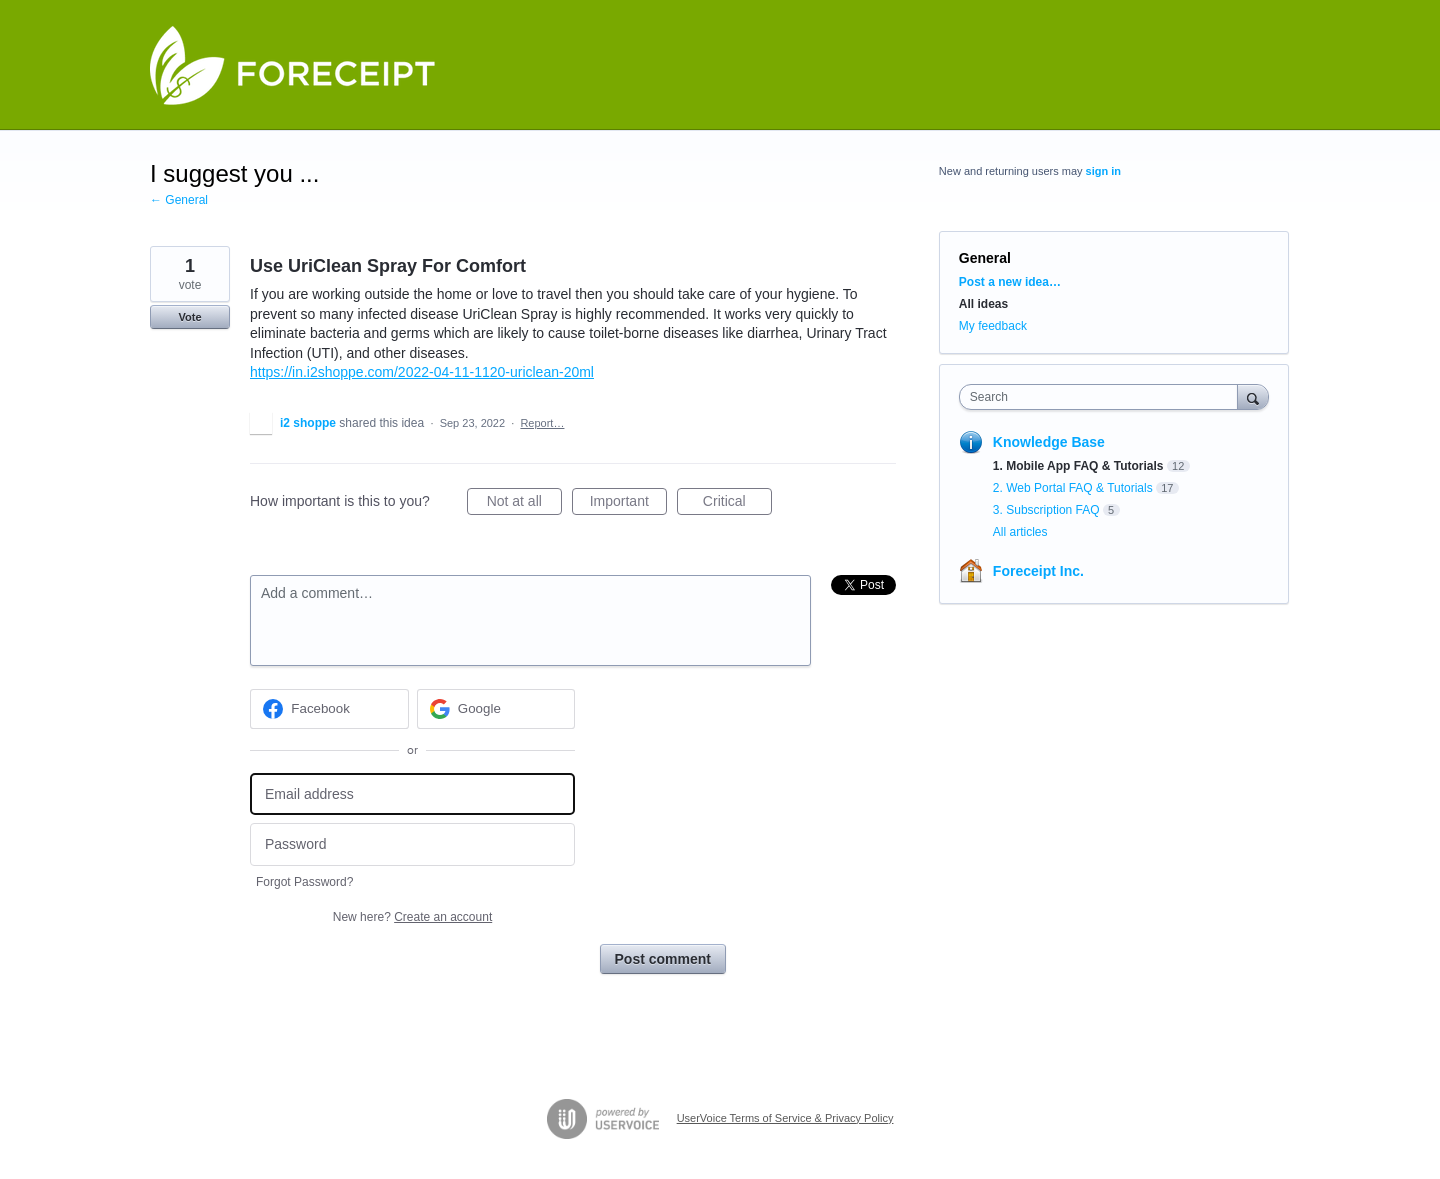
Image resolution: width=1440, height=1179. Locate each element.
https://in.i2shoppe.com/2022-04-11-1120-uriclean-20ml (422, 372)
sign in (1103, 171)
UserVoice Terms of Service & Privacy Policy (785, 1118)
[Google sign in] (496, 709)
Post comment (663, 959)
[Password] (412, 844)
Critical (737, 504)
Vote (189, 317)
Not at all (524, 504)
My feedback (993, 326)
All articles (1020, 532)
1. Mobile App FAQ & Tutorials (1078, 466)
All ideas (983, 304)
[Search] (1253, 396)
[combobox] (1103, 397)
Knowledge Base (1049, 442)
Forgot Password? (304, 882)
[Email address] (412, 794)
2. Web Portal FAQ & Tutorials (1073, 488)
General (985, 258)
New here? (412, 917)
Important (628, 504)
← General (179, 200)
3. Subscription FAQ (1046, 510)
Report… (542, 423)
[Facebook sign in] (329, 709)
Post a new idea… (1010, 282)
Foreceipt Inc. (1038, 571)
